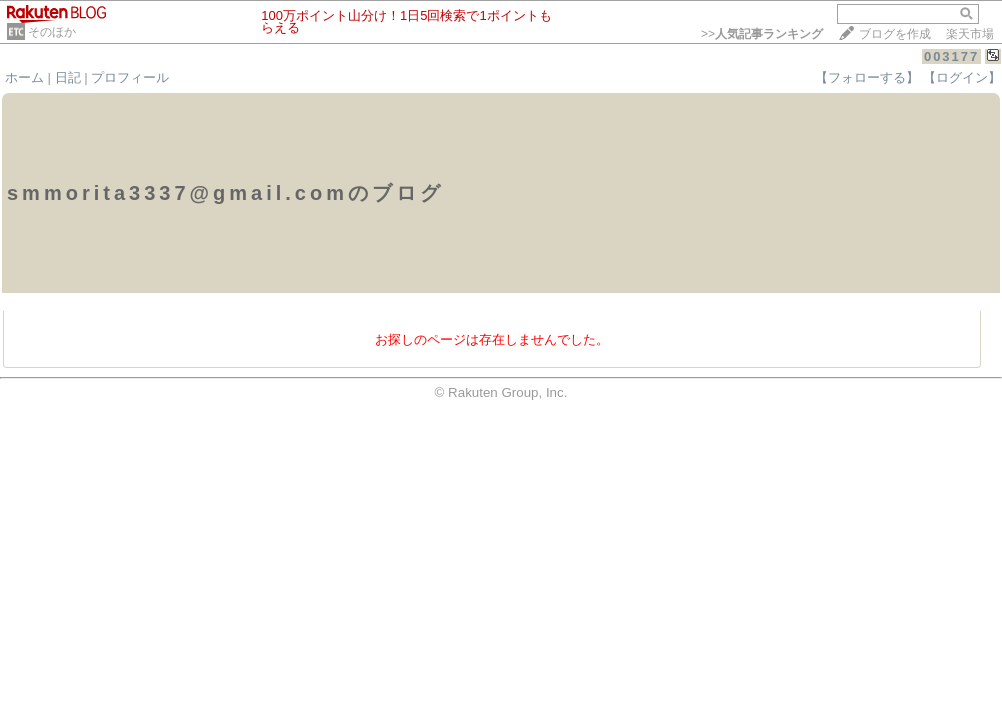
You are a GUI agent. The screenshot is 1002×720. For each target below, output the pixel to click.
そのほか (52, 32)
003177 (951, 56)
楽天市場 (970, 34)
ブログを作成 (895, 34)
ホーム (24, 77)
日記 (68, 77)
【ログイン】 (962, 77)
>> (762, 34)
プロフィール (130, 77)
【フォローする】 (867, 77)
